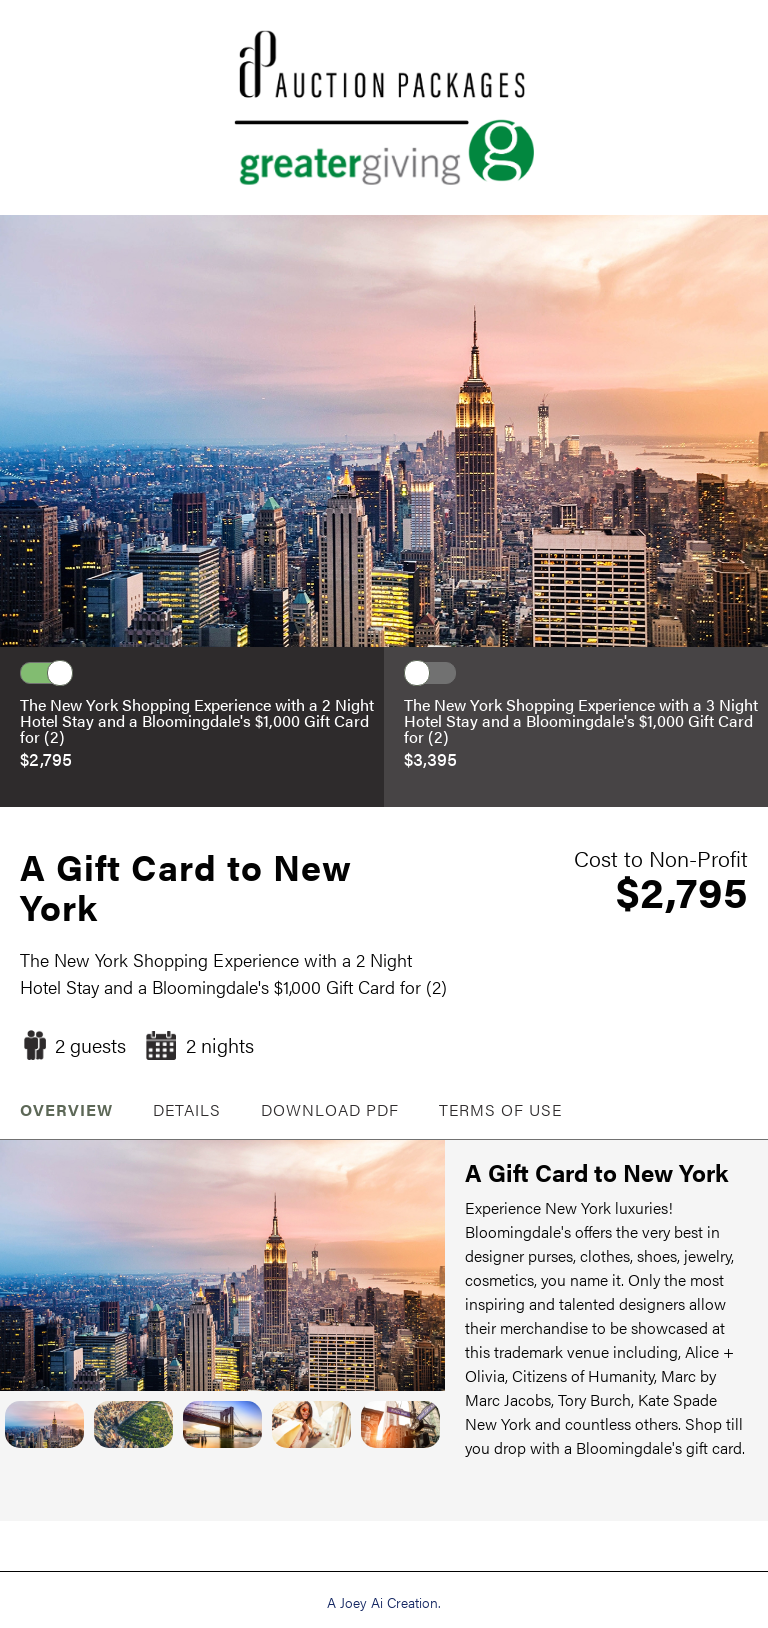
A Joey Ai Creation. (384, 1602)
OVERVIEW (66, 1109)
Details (187, 1109)
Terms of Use (500, 1109)
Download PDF (330, 1109)
